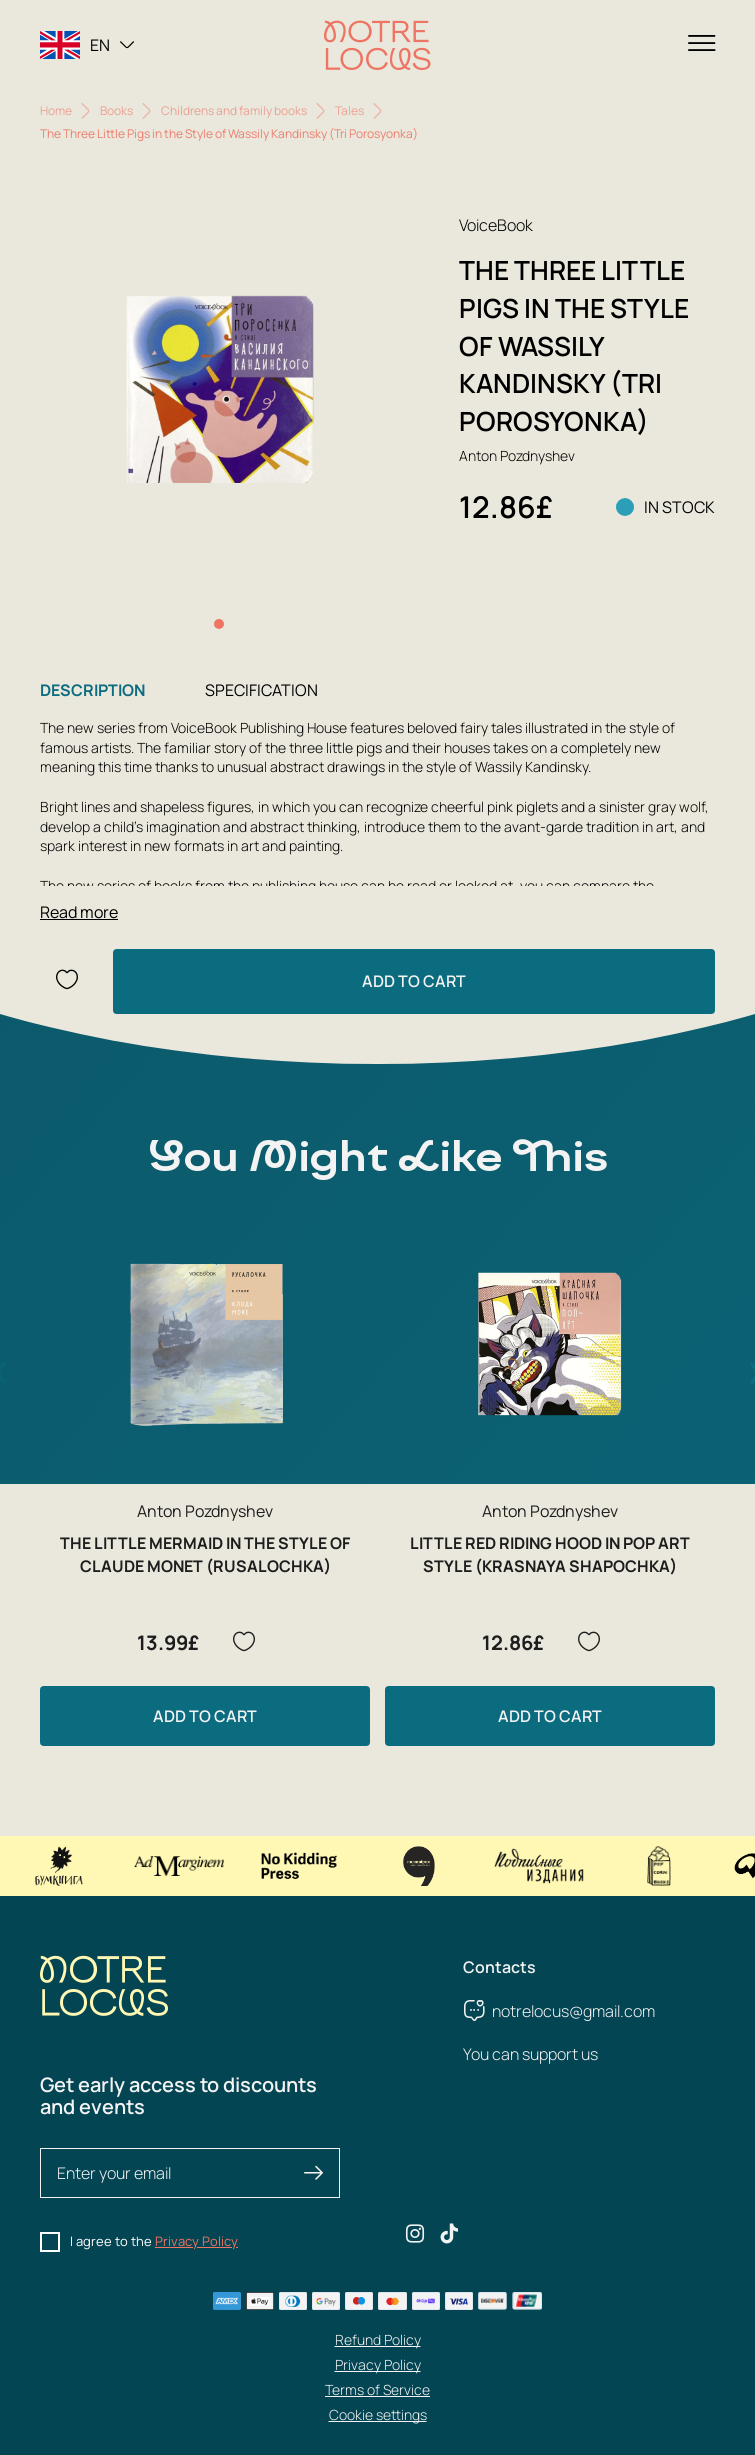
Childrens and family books (234, 110)
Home (56, 110)
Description (92, 690)
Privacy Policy (196, 2241)
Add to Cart (414, 981)
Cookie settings (378, 2414)
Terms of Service (377, 2389)
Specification (261, 690)
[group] (219, 391)
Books (116, 110)
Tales (349, 110)
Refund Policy (378, 2339)
